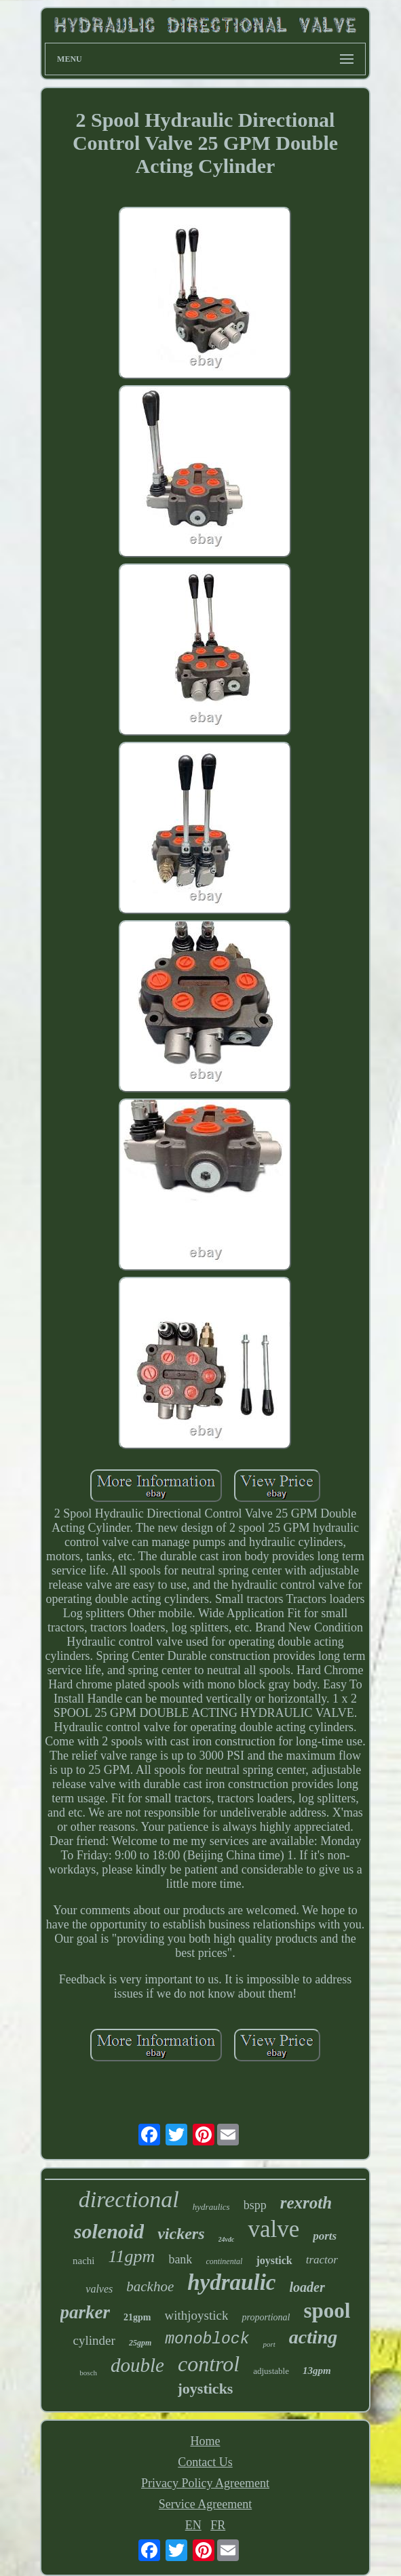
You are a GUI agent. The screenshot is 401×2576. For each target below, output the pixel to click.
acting (313, 2336)
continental (224, 2261)
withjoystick (197, 2315)
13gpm (317, 2370)
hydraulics (211, 2207)
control (209, 2364)
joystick (274, 2260)
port (269, 2344)
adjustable (271, 2371)
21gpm (137, 2317)
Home (205, 2441)
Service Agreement (205, 2504)
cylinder (94, 2340)
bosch (88, 2373)
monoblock (207, 2339)
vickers (180, 2233)
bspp (255, 2205)
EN (193, 2525)
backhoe (150, 2286)
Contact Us (205, 2462)
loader (306, 2287)
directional (129, 2199)
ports (325, 2236)
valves (99, 2289)
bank (180, 2259)
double (137, 2365)
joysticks (205, 2388)
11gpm (132, 2256)
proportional (266, 2317)
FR (217, 2525)
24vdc (226, 2239)
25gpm (140, 2342)
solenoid (109, 2231)
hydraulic (231, 2282)
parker (85, 2312)
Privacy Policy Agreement (205, 2483)
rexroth (306, 2203)
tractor (322, 2259)
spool (327, 2310)
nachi (83, 2260)
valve (273, 2229)
